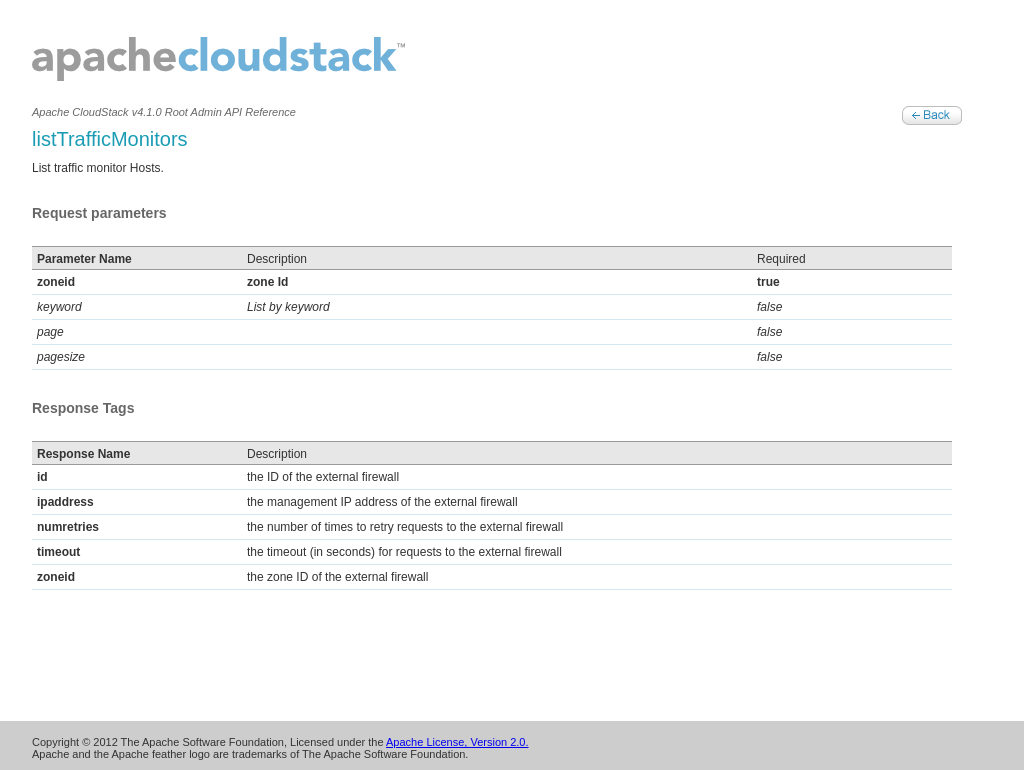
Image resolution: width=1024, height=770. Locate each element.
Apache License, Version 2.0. (457, 742)
